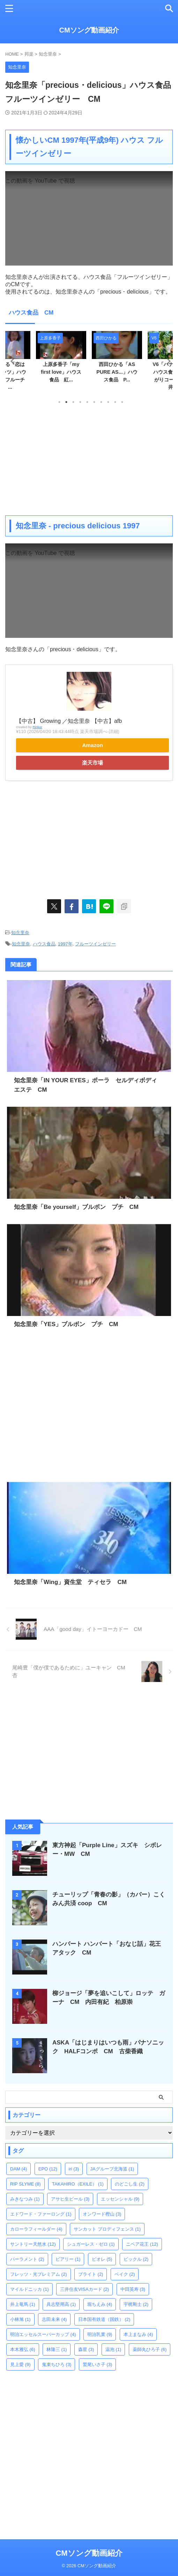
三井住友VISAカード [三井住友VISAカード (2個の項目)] (84, 2289)
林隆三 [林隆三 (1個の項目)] (56, 2349)
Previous (11, 360)
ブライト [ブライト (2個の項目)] (90, 2274)
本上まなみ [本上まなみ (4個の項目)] (138, 2334)
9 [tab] (115, 402)
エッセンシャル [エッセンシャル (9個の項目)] (120, 2199)
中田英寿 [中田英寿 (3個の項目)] (133, 2289)
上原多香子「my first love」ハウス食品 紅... (61, 371)
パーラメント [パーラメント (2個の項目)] (27, 2259)
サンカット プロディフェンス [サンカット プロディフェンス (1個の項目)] (107, 2229)
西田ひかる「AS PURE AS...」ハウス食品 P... (116, 371)
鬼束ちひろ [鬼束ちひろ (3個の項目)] (57, 2364)
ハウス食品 (44, 943)
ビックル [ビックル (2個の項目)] (136, 2259)
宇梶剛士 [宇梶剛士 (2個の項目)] (136, 2304)
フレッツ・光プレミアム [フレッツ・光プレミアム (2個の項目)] (38, 2274)
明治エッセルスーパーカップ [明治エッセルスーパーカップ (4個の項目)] (43, 2334)
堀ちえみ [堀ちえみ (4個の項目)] (99, 2304)
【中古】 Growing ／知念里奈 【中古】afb (69, 721)
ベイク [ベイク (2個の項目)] (124, 2274)
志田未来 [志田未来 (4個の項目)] (54, 2319)
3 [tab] (73, 402)
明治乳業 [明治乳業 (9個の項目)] (99, 2334)
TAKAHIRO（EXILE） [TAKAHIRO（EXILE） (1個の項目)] (78, 2184)
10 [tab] (122, 402)
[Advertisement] (89, 459)
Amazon (92, 745)
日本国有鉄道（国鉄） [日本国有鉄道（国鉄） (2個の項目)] (104, 2319)
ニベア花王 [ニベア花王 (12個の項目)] (142, 2244)
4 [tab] (80, 402)
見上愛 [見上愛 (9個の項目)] (20, 2364)
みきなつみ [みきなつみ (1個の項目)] (25, 2199)
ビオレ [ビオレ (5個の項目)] (102, 2259)
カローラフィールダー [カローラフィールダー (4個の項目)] (36, 2229)
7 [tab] (101, 402)
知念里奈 (20, 932)
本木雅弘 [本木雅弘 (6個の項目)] (22, 2349)
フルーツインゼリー (95, 943)
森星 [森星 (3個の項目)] (86, 2349)
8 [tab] (108, 402)
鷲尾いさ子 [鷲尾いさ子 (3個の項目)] (97, 2364)
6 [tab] (94, 402)
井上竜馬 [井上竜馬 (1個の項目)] (22, 2304)
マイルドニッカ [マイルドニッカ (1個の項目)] (29, 2289)
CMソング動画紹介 (89, 30)
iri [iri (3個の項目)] (74, 2169)
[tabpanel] (117, 359)
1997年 (65, 943)
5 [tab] (87, 402)
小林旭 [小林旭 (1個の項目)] (20, 2319)
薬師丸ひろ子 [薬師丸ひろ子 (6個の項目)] (150, 2349)
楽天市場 (92, 763)
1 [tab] (59, 402)
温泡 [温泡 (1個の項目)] (113, 2349)
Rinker (37, 727)
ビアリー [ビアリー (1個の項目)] (68, 2259)
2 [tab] (66, 402)
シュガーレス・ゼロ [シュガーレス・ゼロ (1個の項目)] (91, 2244)
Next (166, 360)
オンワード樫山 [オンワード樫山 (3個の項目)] (102, 2214)
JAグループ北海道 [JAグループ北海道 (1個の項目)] (112, 2169)
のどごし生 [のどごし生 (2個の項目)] (129, 2184)
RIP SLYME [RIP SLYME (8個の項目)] (25, 2184)
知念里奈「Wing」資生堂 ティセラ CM (70, 1582)
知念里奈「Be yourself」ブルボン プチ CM (76, 1207)
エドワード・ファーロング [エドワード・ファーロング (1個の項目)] (41, 2214)
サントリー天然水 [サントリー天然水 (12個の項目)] (33, 2244)
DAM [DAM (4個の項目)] (18, 2169)
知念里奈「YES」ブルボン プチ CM (66, 1324)
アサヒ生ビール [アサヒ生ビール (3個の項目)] (70, 2199)
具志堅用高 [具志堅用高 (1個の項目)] (61, 2304)
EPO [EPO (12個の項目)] (47, 2169)
